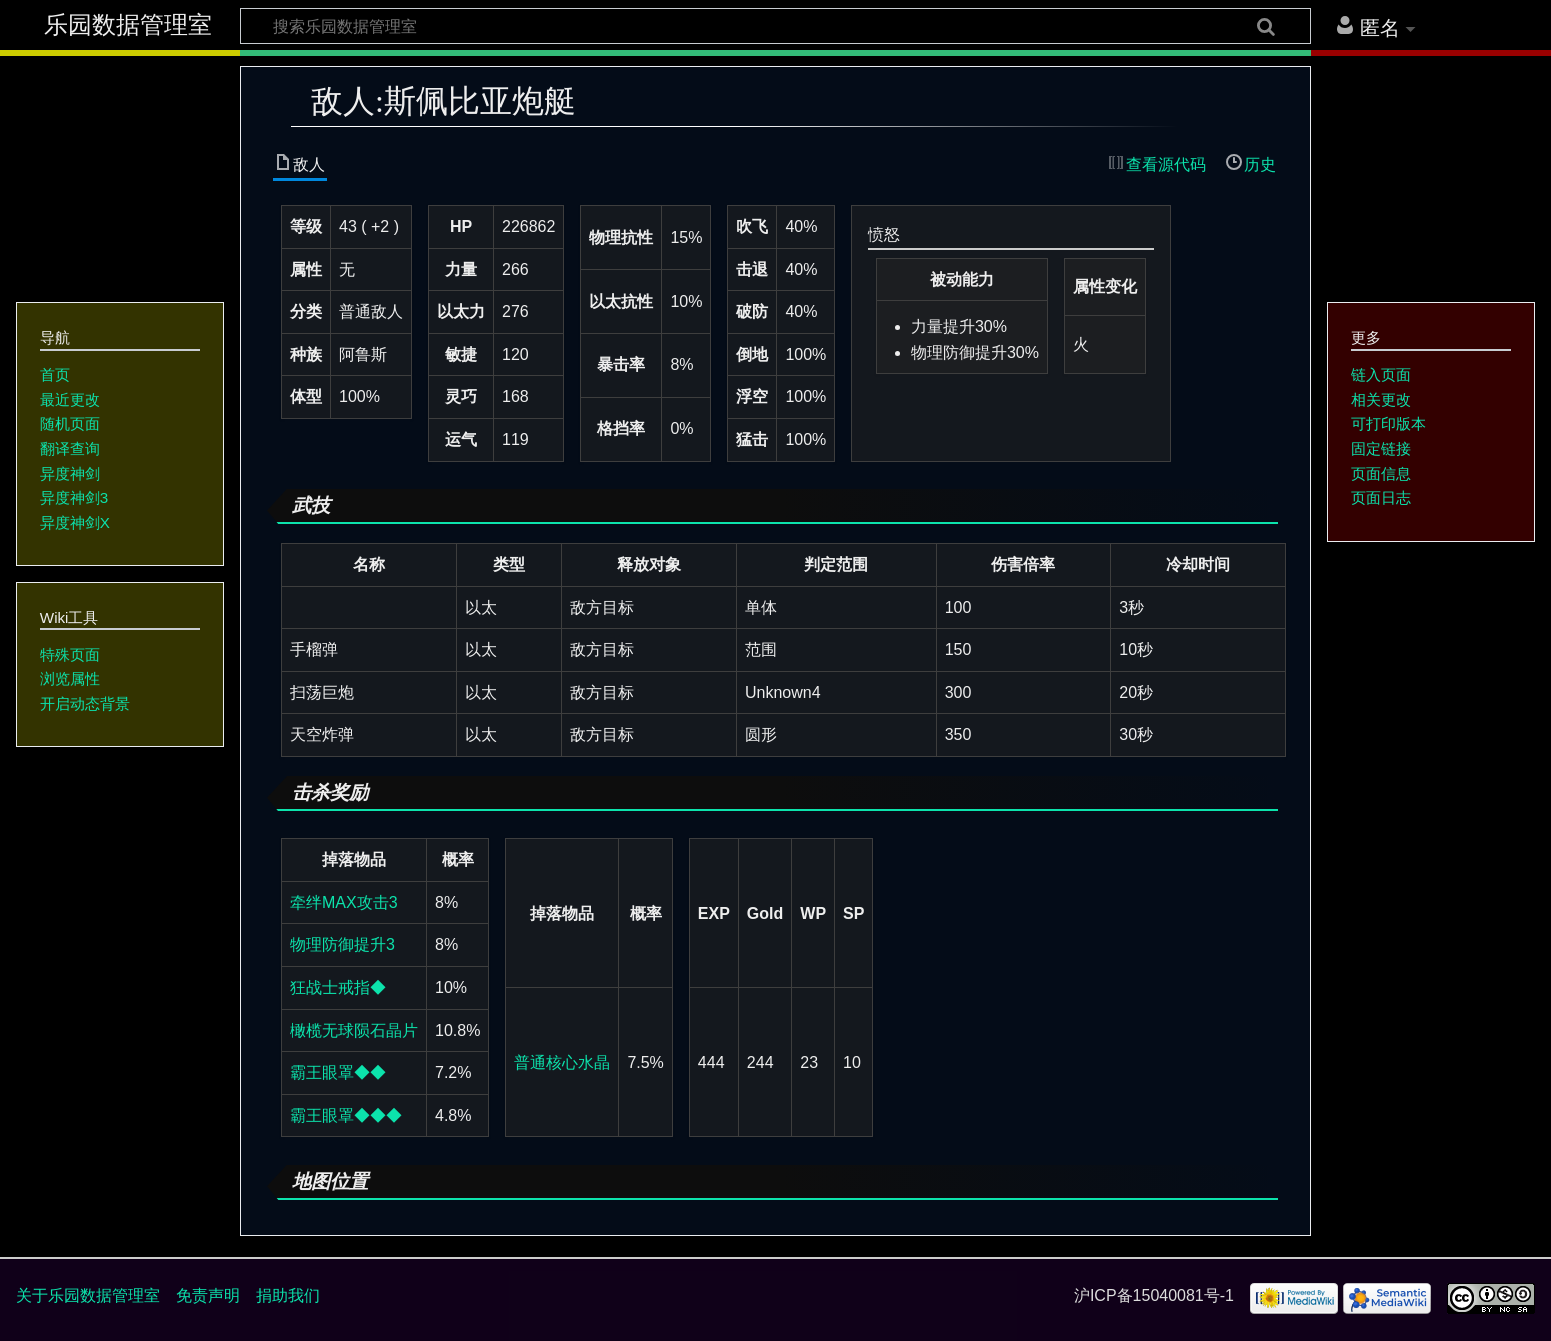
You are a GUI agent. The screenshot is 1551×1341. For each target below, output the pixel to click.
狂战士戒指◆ (338, 987)
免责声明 (208, 1295)
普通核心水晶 (562, 1062)
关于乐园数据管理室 (88, 1295)
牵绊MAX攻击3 (344, 902)
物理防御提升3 (342, 944)
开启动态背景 (85, 703)
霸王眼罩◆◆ (338, 1072)
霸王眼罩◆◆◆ (346, 1115)
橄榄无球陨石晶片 (354, 1030)
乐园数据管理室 (128, 25)
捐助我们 (288, 1295)
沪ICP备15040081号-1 (1154, 1295)
